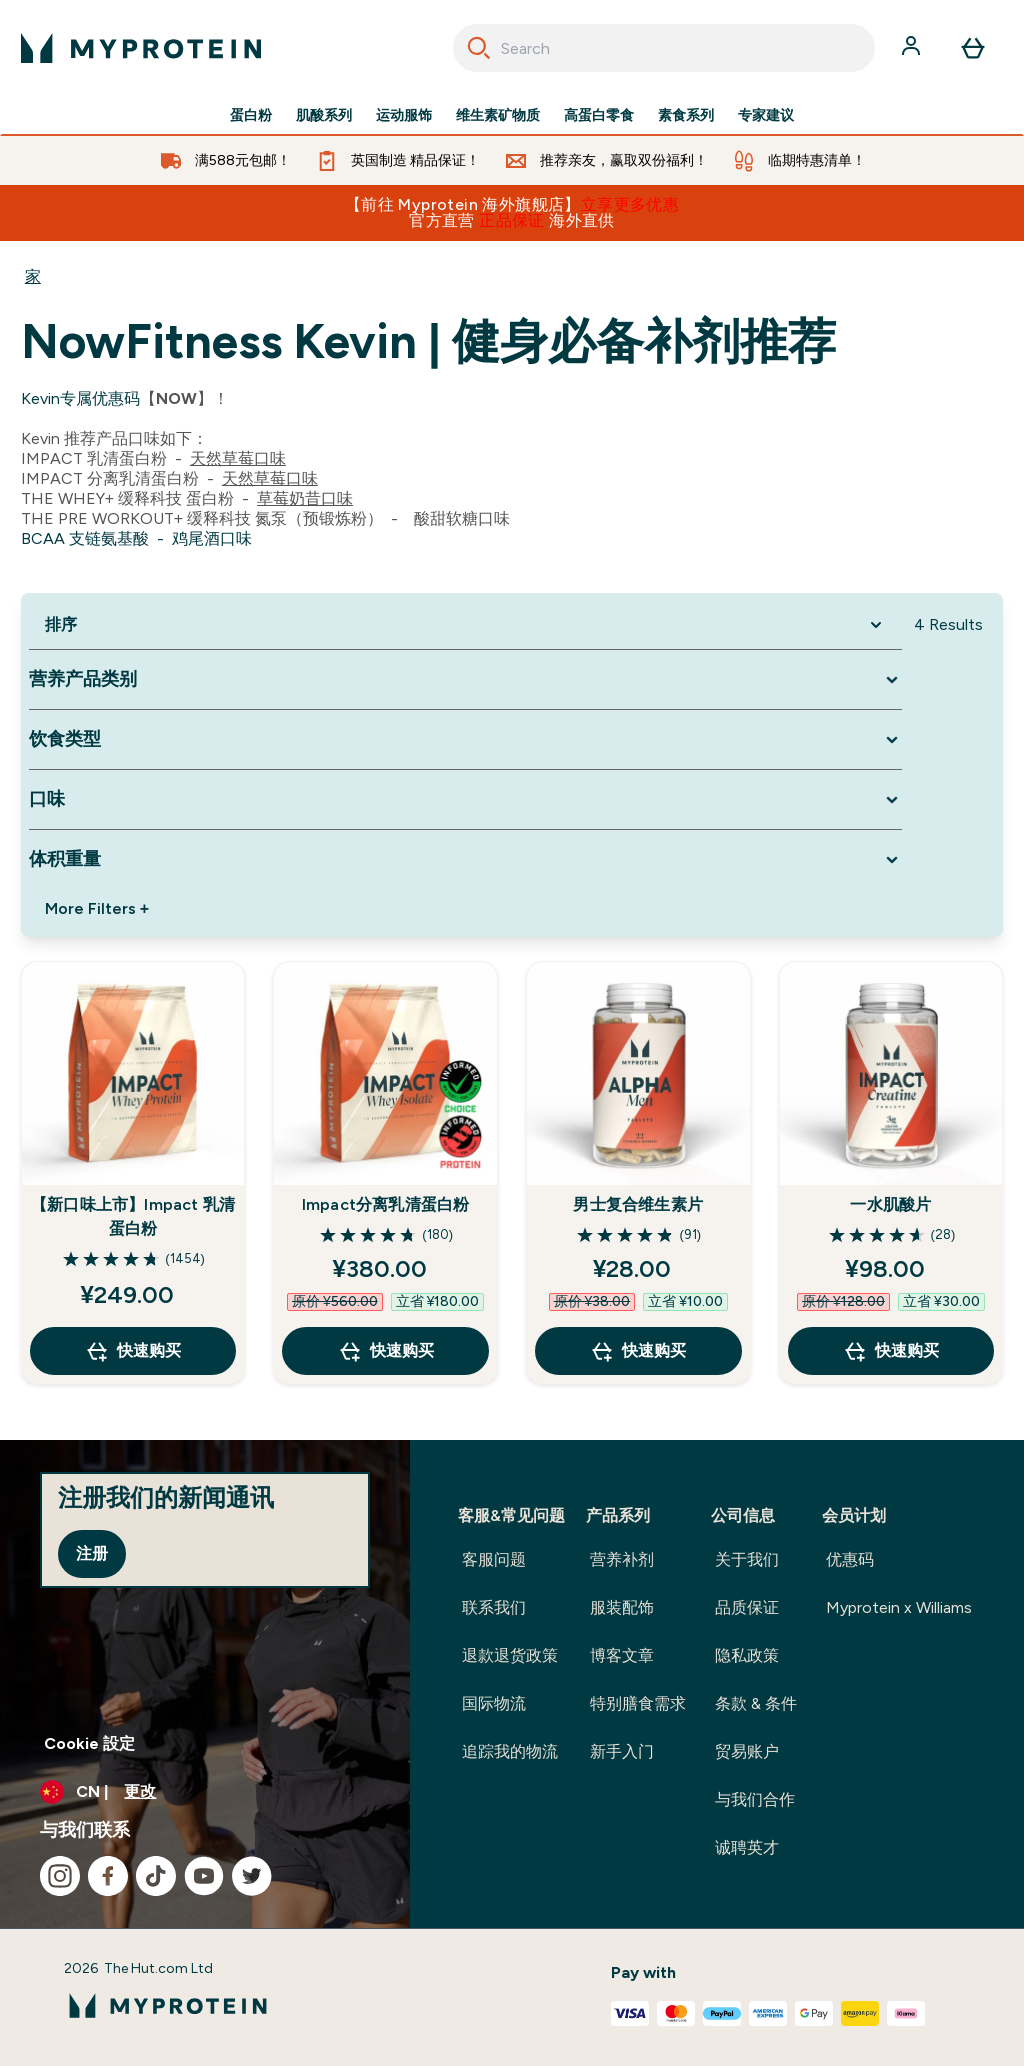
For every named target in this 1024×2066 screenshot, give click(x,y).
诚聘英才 (747, 1847)
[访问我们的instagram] (60, 1876)
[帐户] (913, 48)
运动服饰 (404, 116)
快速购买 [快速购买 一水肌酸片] (891, 1351)
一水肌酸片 (890, 1204)
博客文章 (622, 1655)
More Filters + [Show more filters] (97, 908)
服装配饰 (622, 1607)
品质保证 (747, 1607)
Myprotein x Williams (899, 1607)
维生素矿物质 (498, 116)
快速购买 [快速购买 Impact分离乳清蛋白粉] (386, 1351)
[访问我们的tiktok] (156, 1876)
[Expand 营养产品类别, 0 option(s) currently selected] (465, 679)
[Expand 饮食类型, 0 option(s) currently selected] (465, 739)
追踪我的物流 (510, 1751)
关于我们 (747, 1559)
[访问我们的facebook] (108, 1876)
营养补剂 (622, 1559)
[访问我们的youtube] (204, 1876)
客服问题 (494, 1559)
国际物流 (494, 1703)
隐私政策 (747, 1655)
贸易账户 (747, 1751)
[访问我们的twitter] (252, 1876)
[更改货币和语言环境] (205, 1792)
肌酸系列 (324, 116)
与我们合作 (755, 1799)
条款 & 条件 (756, 1703)
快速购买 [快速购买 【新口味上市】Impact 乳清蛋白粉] (133, 1351)
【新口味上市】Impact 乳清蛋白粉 (133, 1216)
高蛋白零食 (599, 116)
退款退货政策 (510, 1655)
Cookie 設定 (89, 1743)
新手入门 (622, 1751)
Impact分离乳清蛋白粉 (386, 1204)
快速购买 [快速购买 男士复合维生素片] (638, 1351)
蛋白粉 (251, 116)
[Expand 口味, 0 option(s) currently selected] (465, 799)
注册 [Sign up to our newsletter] (92, 1553)
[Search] (479, 48)
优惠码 (850, 1559)
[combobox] (664, 48)
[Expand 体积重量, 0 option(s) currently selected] (465, 859)
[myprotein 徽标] (141, 48)
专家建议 (766, 116)
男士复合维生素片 (638, 1204)
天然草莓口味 (238, 458)
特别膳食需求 (638, 1703)
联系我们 (494, 1607)
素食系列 (686, 116)
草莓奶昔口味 (305, 498)
